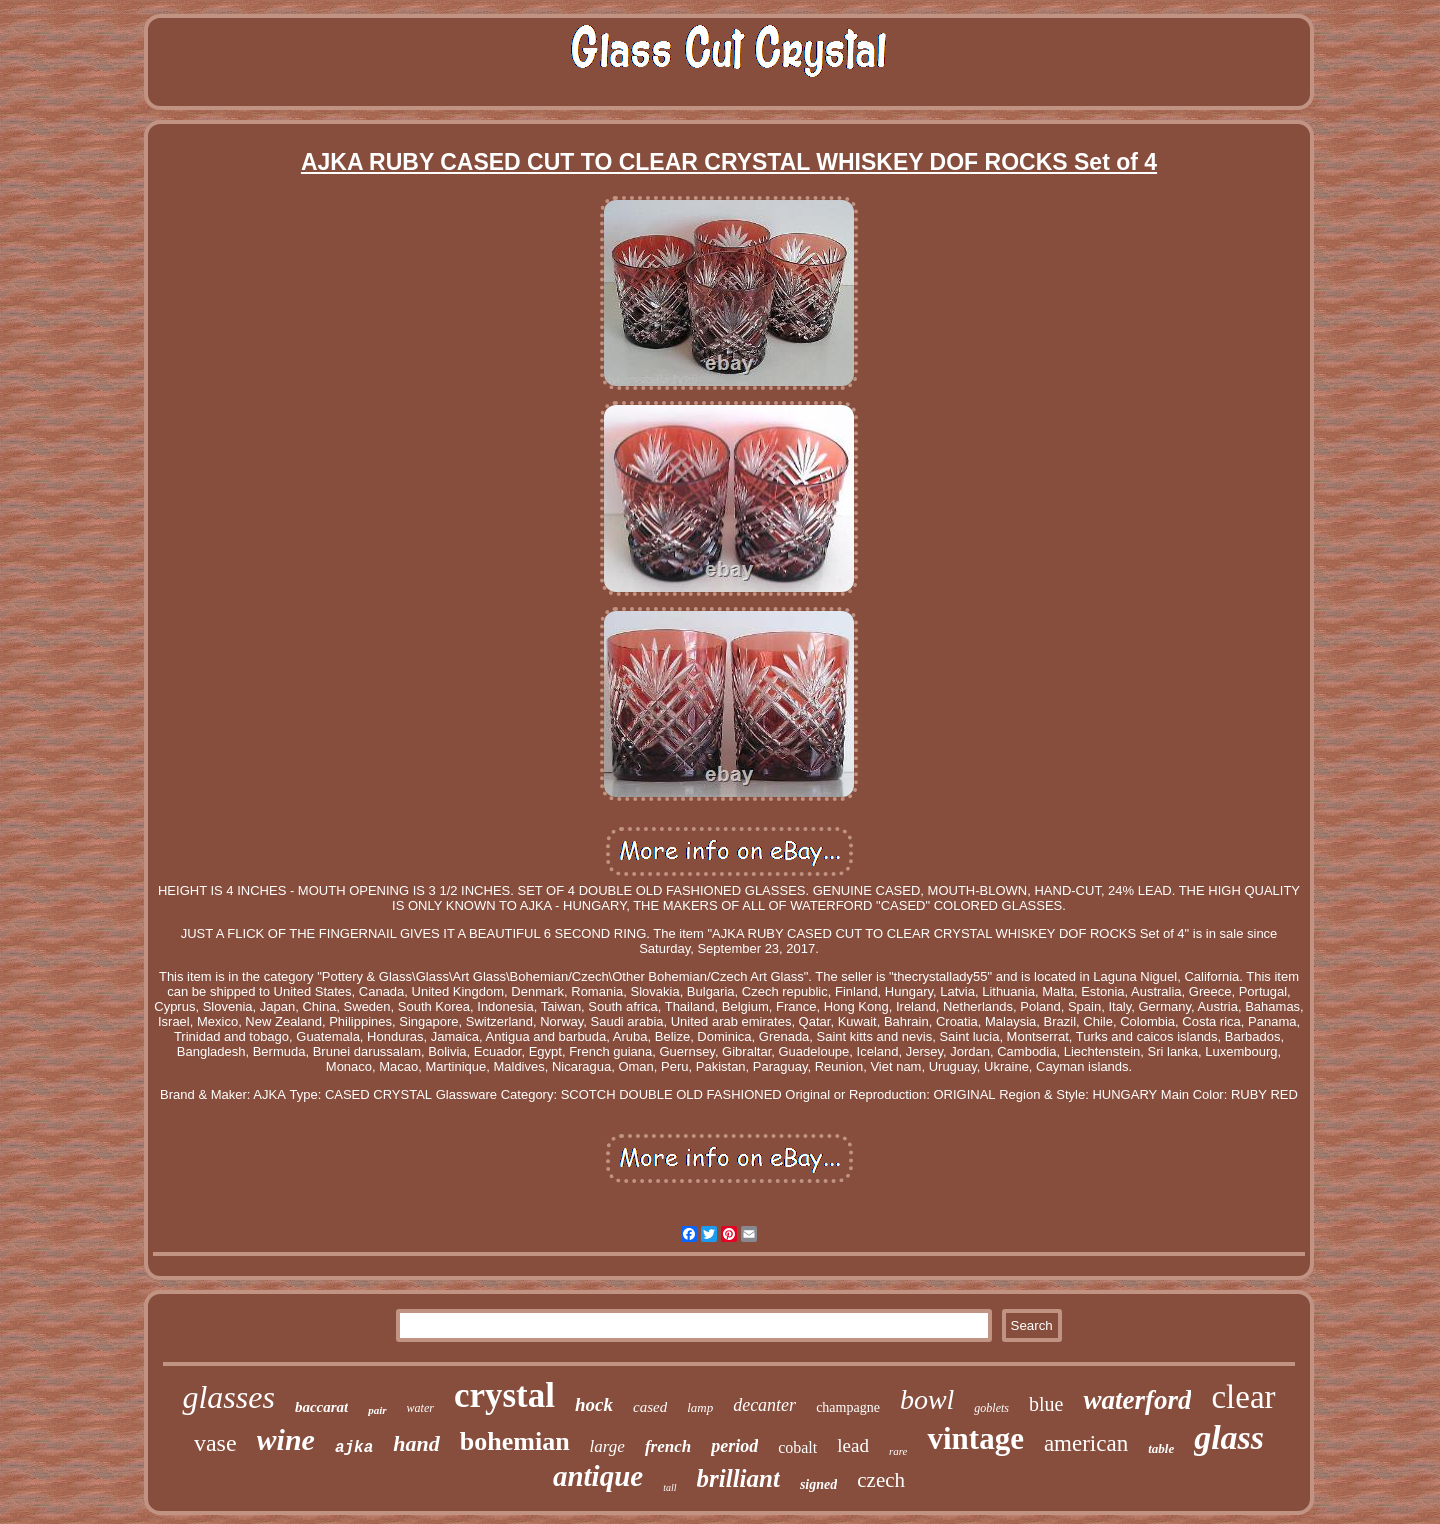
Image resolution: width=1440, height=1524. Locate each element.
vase (215, 1443)
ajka (354, 1448)
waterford (1137, 1400)
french (668, 1446)
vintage (975, 1438)
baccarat (321, 1407)
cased (650, 1407)
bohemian (515, 1441)
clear (1243, 1397)
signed (818, 1484)
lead (853, 1445)
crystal (504, 1395)
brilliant (738, 1478)
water (420, 1408)
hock (594, 1404)
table (1161, 1448)
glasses (228, 1397)
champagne (848, 1407)
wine (286, 1439)
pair (377, 1410)
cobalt (797, 1447)
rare (898, 1451)
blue (1046, 1404)
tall (669, 1487)
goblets (991, 1408)
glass (1229, 1437)
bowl (927, 1399)
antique (598, 1476)
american (1086, 1443)
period (734, 1446)
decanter (764, 1405)
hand (416, 1443)
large (607, 1446)
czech (881, 1480)
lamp (700, 1407)
